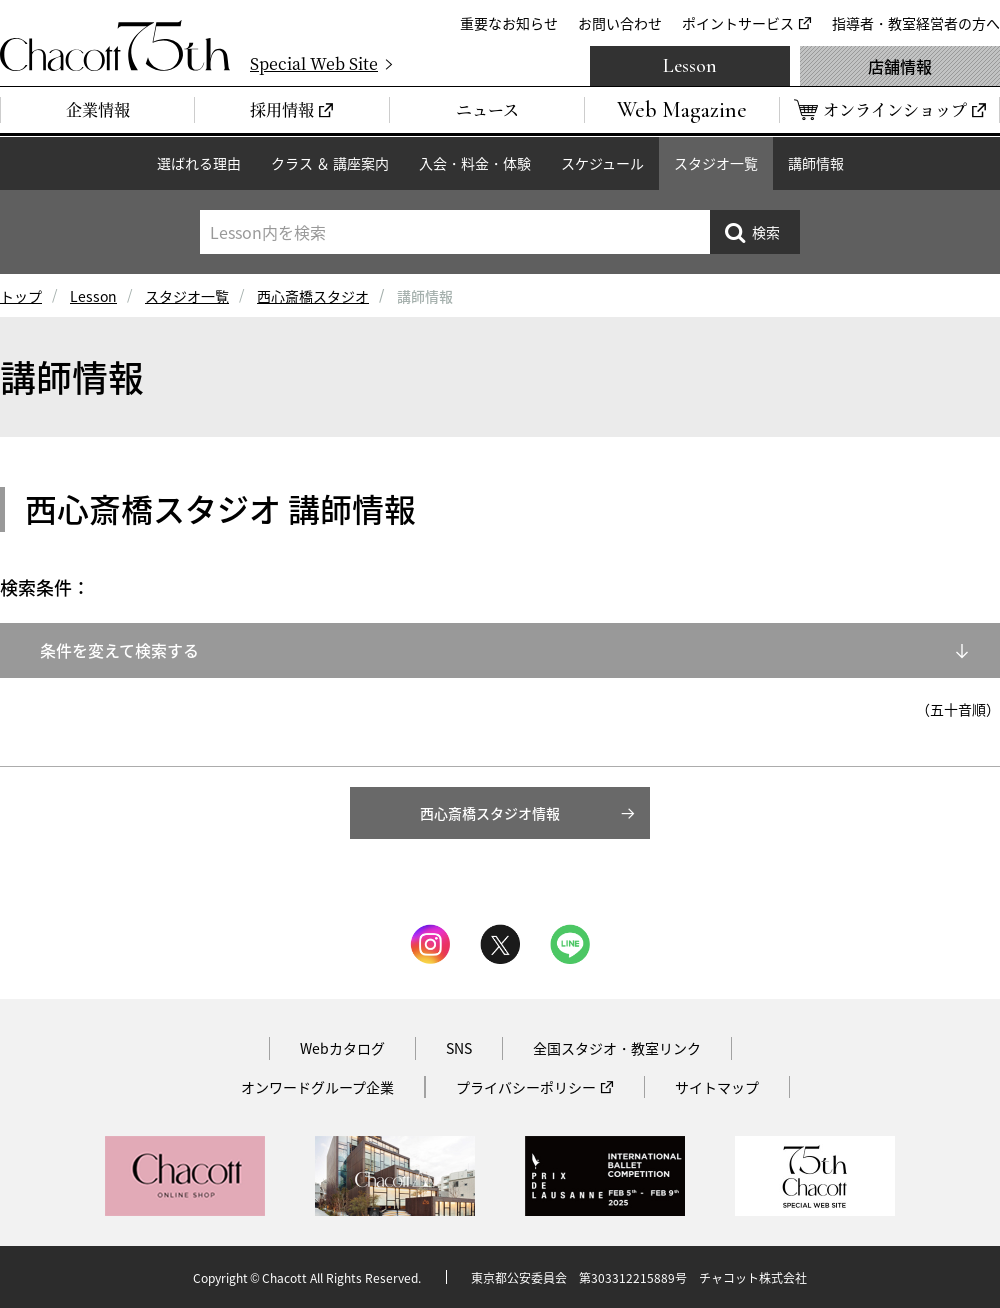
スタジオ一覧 (716, 163)
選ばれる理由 (199, 163)
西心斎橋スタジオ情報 (490, 813)
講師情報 (816, 163)
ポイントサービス (738, 23)
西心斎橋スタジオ (313, 296)
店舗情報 (900, 66)
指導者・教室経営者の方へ (916, 23)
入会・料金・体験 (475, 163)
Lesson (690, 66)
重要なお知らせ (509, 23)
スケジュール (602, 163)
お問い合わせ (620, 23)
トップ (21, 296)
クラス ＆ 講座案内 (330, 163)
